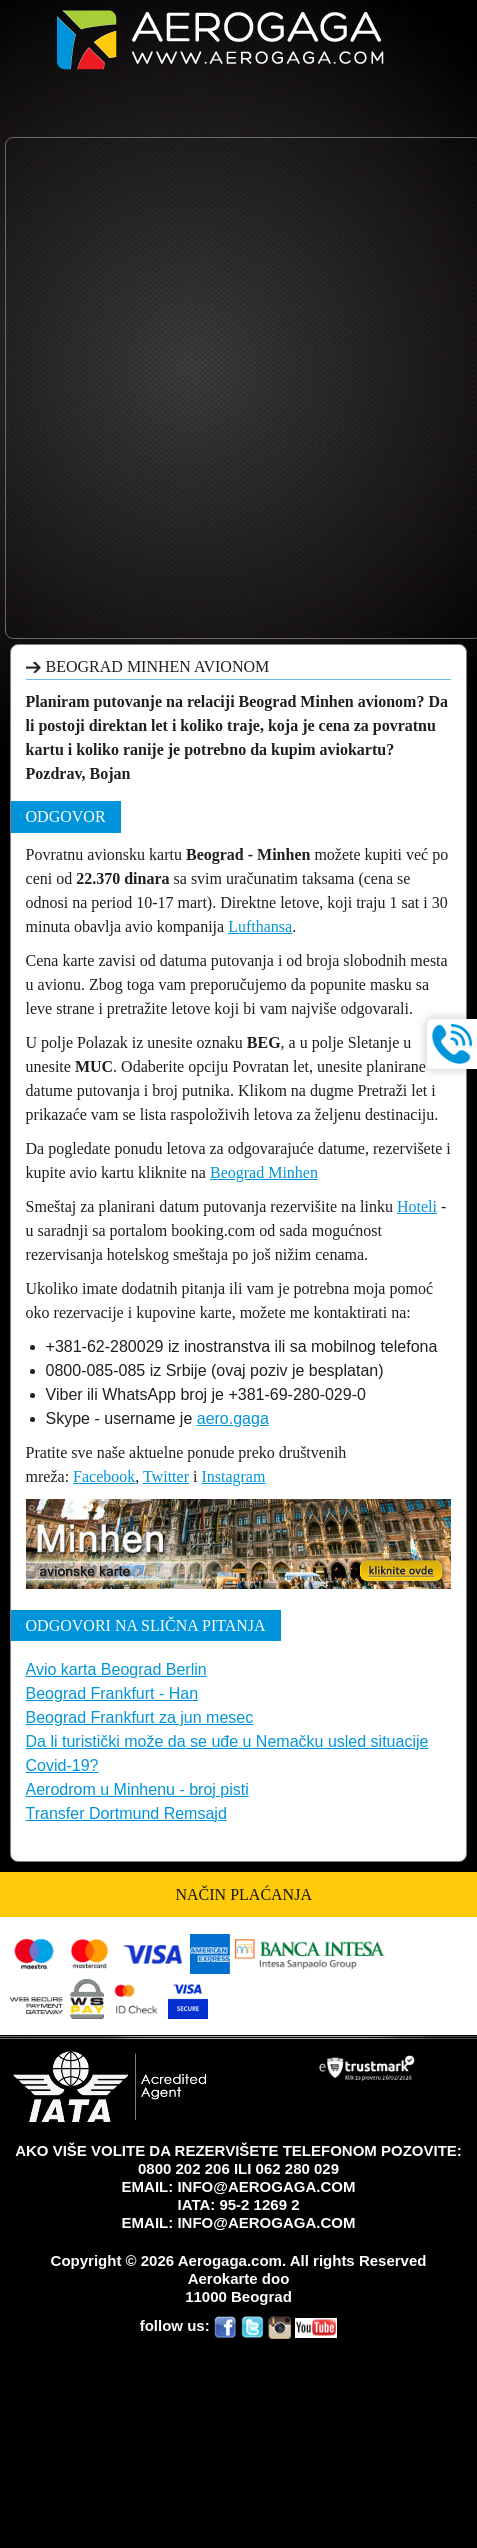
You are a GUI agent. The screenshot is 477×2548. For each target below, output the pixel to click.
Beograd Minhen (264, 1172)
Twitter (166, 1476)
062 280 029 (297, 2168)
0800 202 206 (184, 2168)
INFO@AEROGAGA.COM (266, 2186)
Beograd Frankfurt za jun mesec (140, 1717)
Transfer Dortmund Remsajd (126, 1813)
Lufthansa (260, 926)
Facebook (104, 1476)
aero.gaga (233, 1418)
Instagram (233, 1476)
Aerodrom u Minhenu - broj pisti (137, 1789)
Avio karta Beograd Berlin (116, 1669)
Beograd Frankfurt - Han (112, 1693)
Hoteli (417, 1206)
